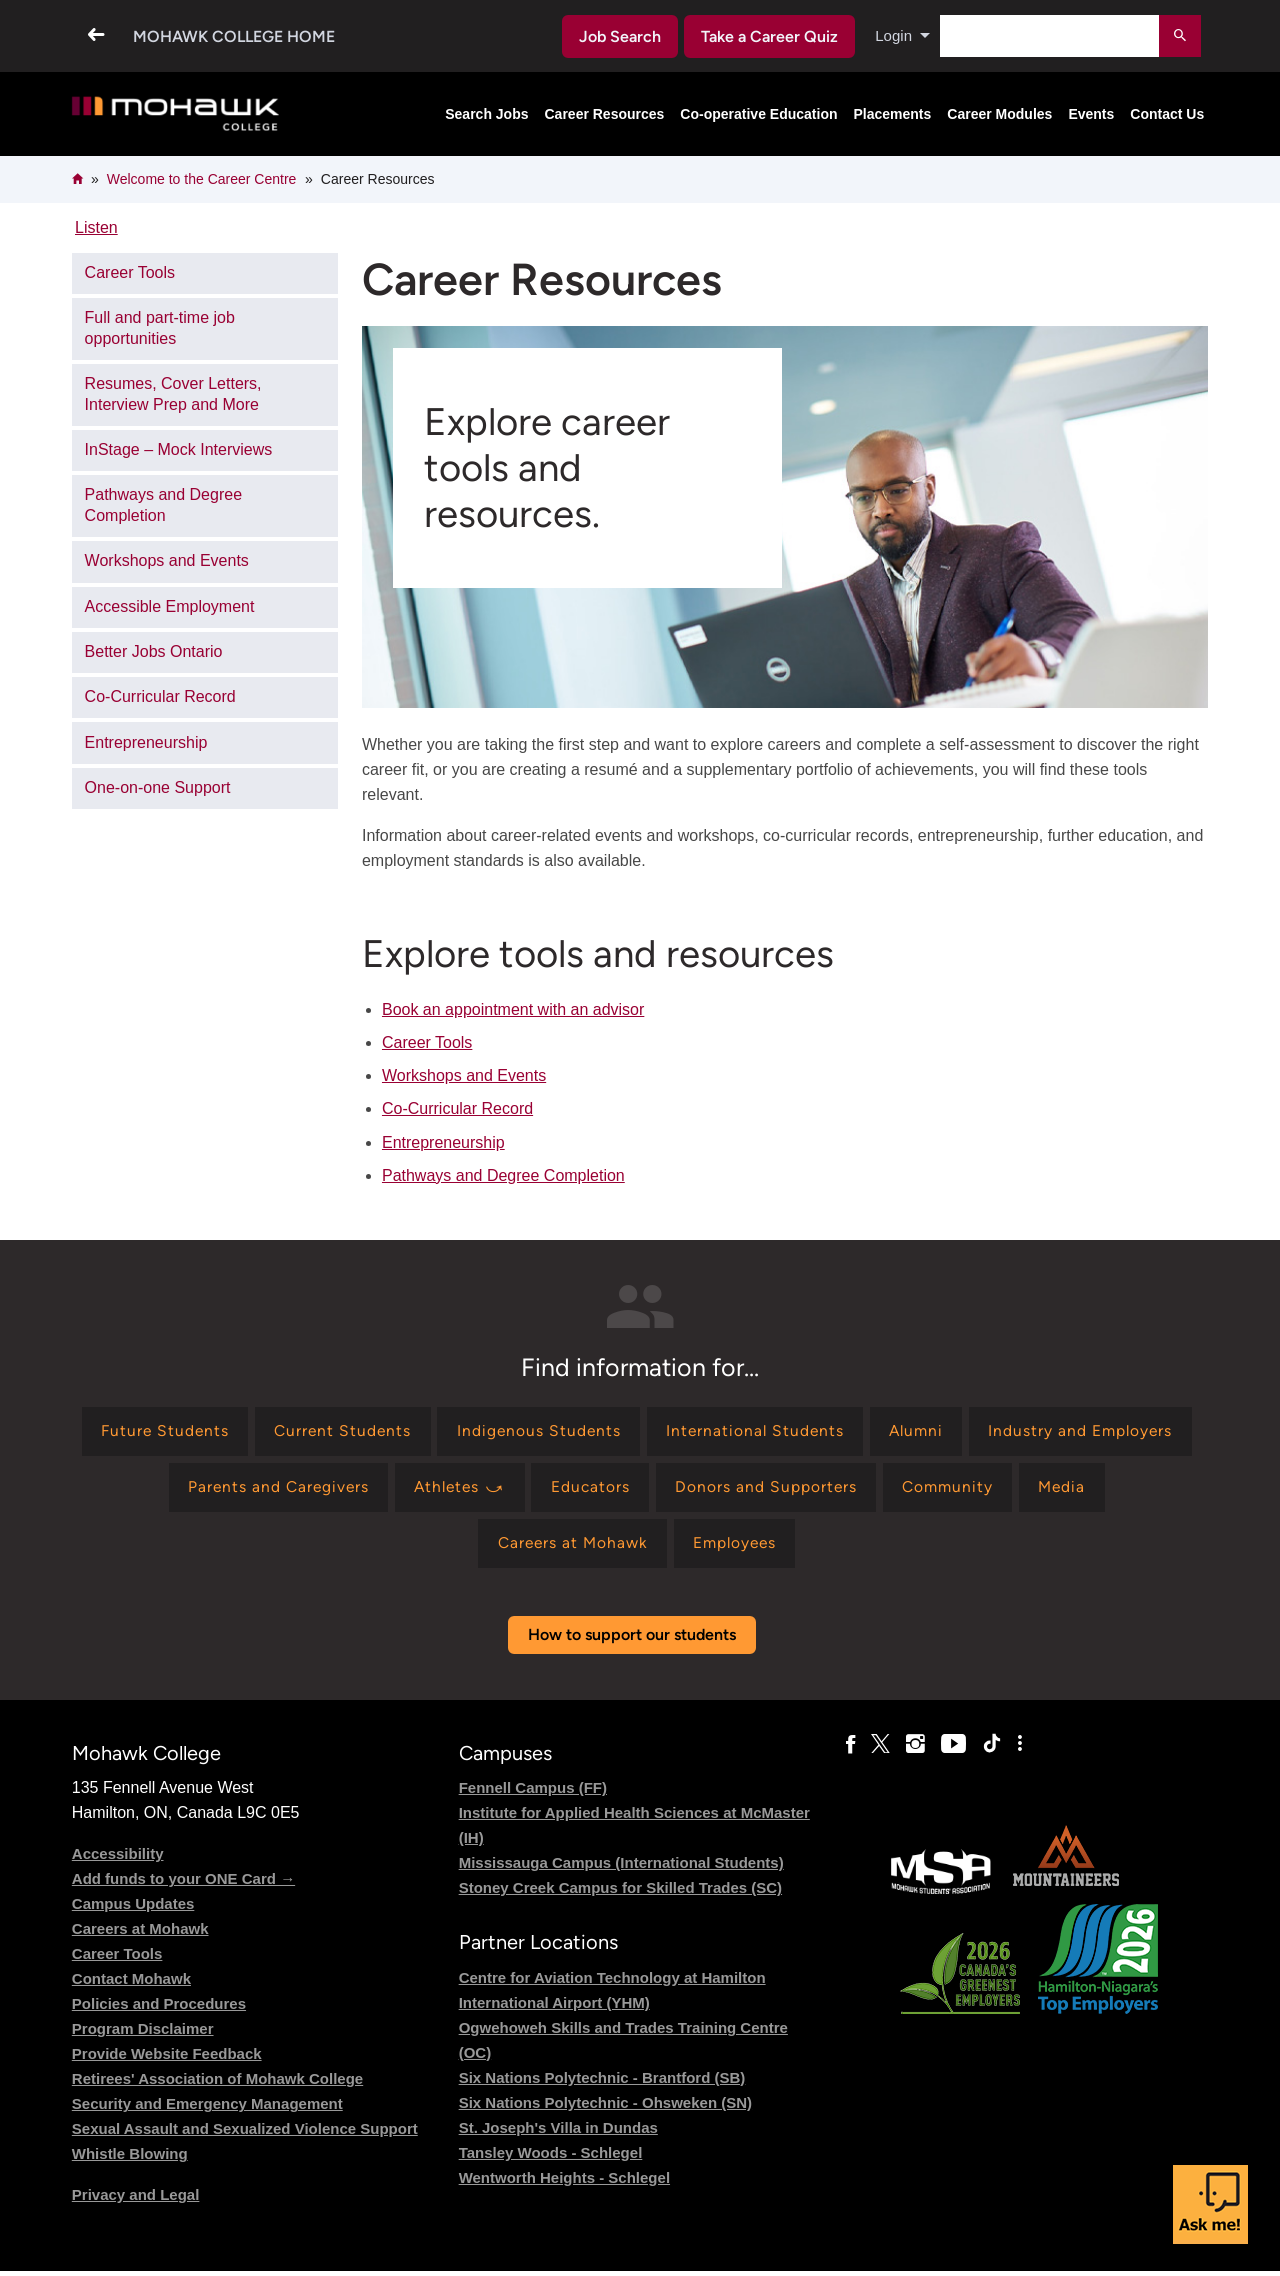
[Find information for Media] (469, 1547)
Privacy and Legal (136, 2200)
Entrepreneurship (443, 1142)
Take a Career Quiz (767, 36)
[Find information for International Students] (873, 1432)
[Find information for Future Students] (271, 1432)
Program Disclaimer (143, 2034)
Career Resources (605, 114)
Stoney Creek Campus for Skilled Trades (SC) (620, 1893)
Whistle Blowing (130, 2159)
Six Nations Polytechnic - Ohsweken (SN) (605, 2107)
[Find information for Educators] (756, 1489)
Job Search (617, 36)
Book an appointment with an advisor (513, 1009)
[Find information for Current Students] (454, 1432)
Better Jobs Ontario (154, 651)
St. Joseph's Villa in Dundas (558, 2132)
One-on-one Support (158, 787)
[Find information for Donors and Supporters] (933, 1489)
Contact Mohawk (131, 1984)
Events (1091, 114)
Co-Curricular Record (457, 1108)
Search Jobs (486, 114)
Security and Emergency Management (207, 2109)
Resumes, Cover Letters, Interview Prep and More (173, 394)
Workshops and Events (464, 1075)
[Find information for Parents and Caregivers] (433, 1489)
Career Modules (999, 114)
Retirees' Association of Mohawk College (217, 2084)
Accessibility (118, 1859)
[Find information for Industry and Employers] (201, 1489)
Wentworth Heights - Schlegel (564, 2182)
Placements (893, 114)
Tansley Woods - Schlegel (551, 2157)
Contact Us (1167, 114)
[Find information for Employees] (785, 1547)
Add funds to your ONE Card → (183, 1884)
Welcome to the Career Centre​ (202, 179)
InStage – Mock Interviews (179, 449)
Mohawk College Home (234, 36)
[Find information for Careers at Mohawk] (617, 1547)
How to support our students (632, 1639)
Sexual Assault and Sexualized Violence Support (245, 2134)
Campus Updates (133, 1909)
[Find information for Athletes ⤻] (621, 1489)
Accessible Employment (170, 606)
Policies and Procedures (159, 2009)
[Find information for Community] (1119, 1489)
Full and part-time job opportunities (160, 328)
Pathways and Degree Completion (503, 1175)
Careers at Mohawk (140, 1934)
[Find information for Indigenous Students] (653, 1432)
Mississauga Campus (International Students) (621, 1868)
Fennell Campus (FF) (533, 1793)
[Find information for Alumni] (1038, 1432)
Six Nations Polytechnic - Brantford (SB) (602, 2082)
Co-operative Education (758, 114)
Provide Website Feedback (167, 2059)
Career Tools (427, 1042)
